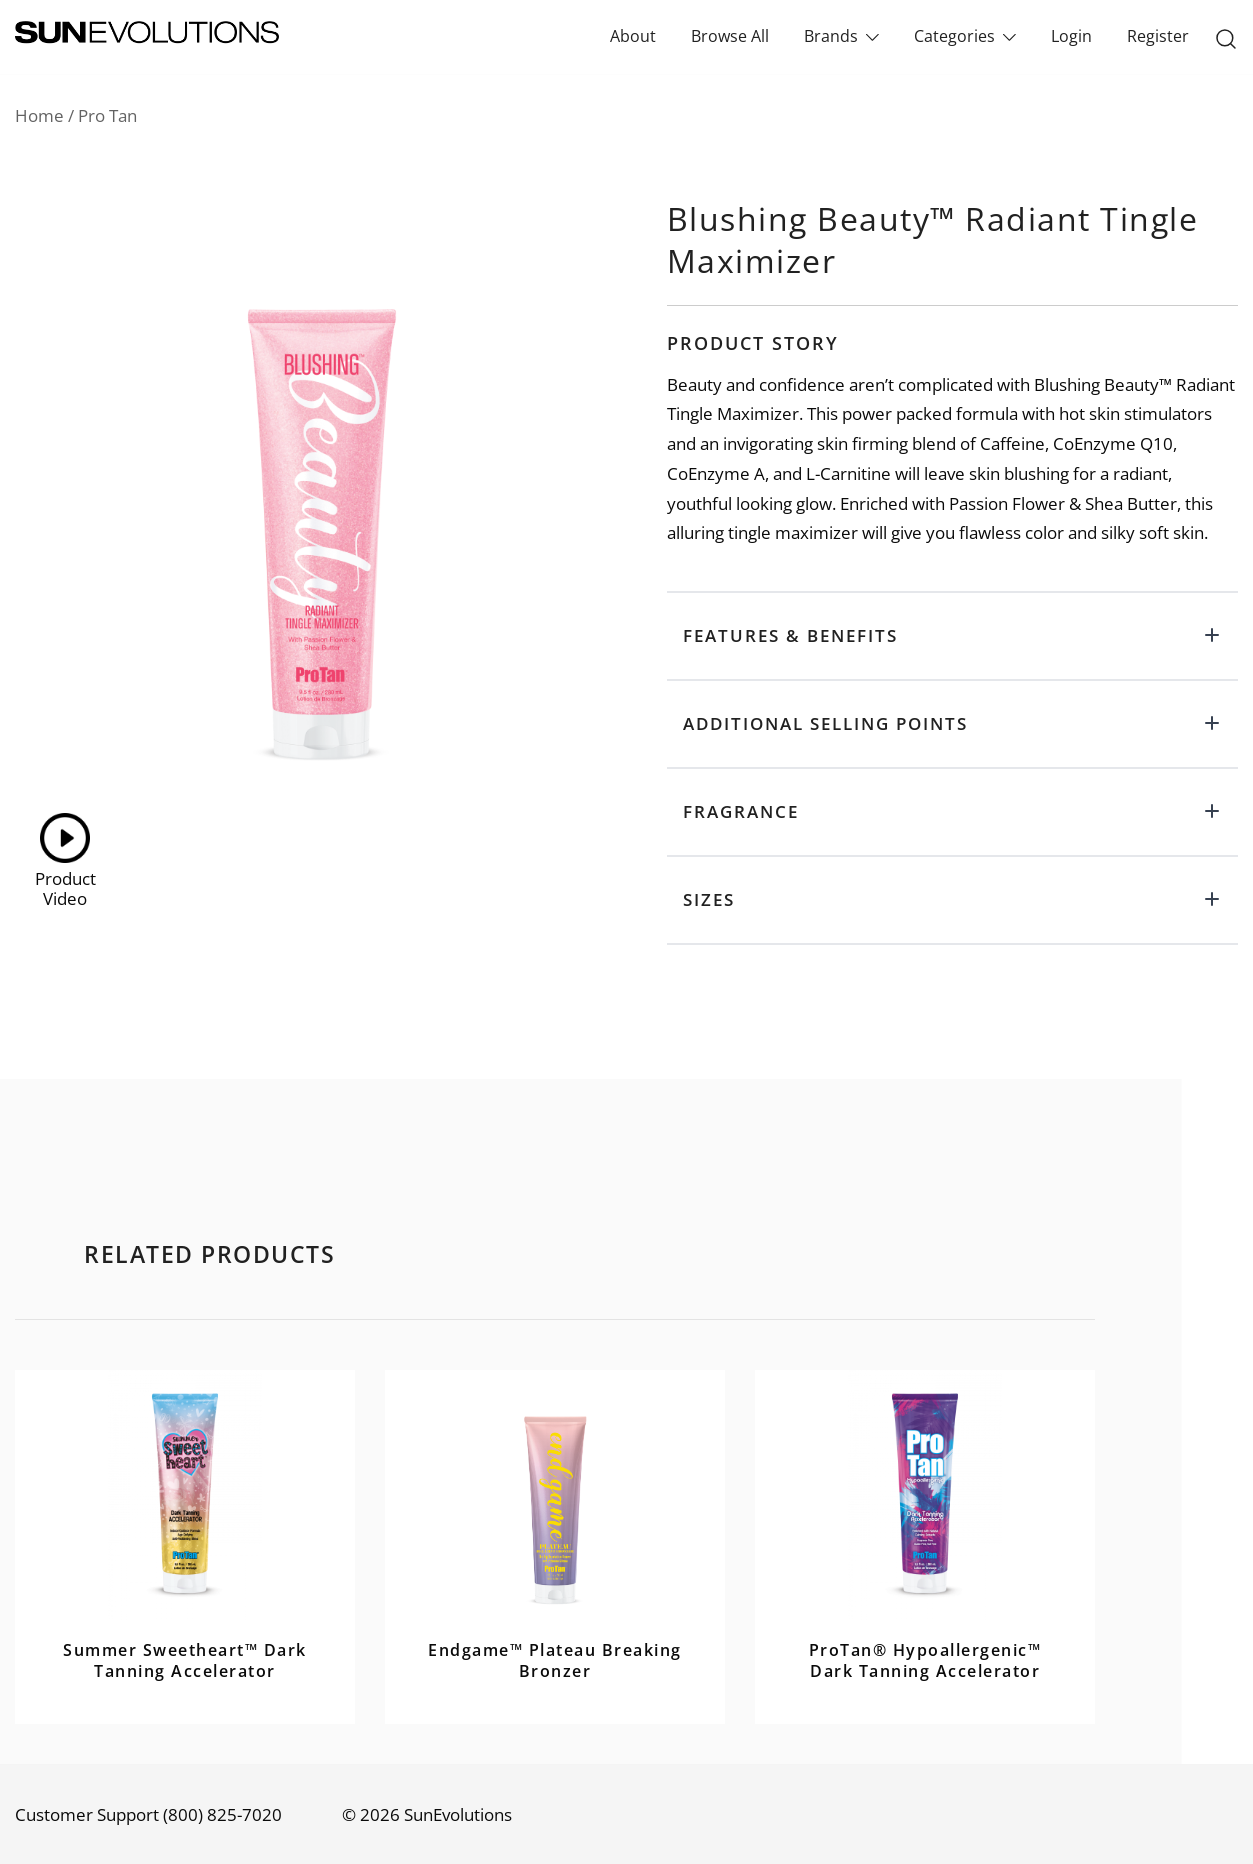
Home (39, 115)
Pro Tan (107, 115)
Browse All (730, 36)
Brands (831, 36)
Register (1158, 36)
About (633, 36)
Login (1071, 36)
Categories (954, 36)
